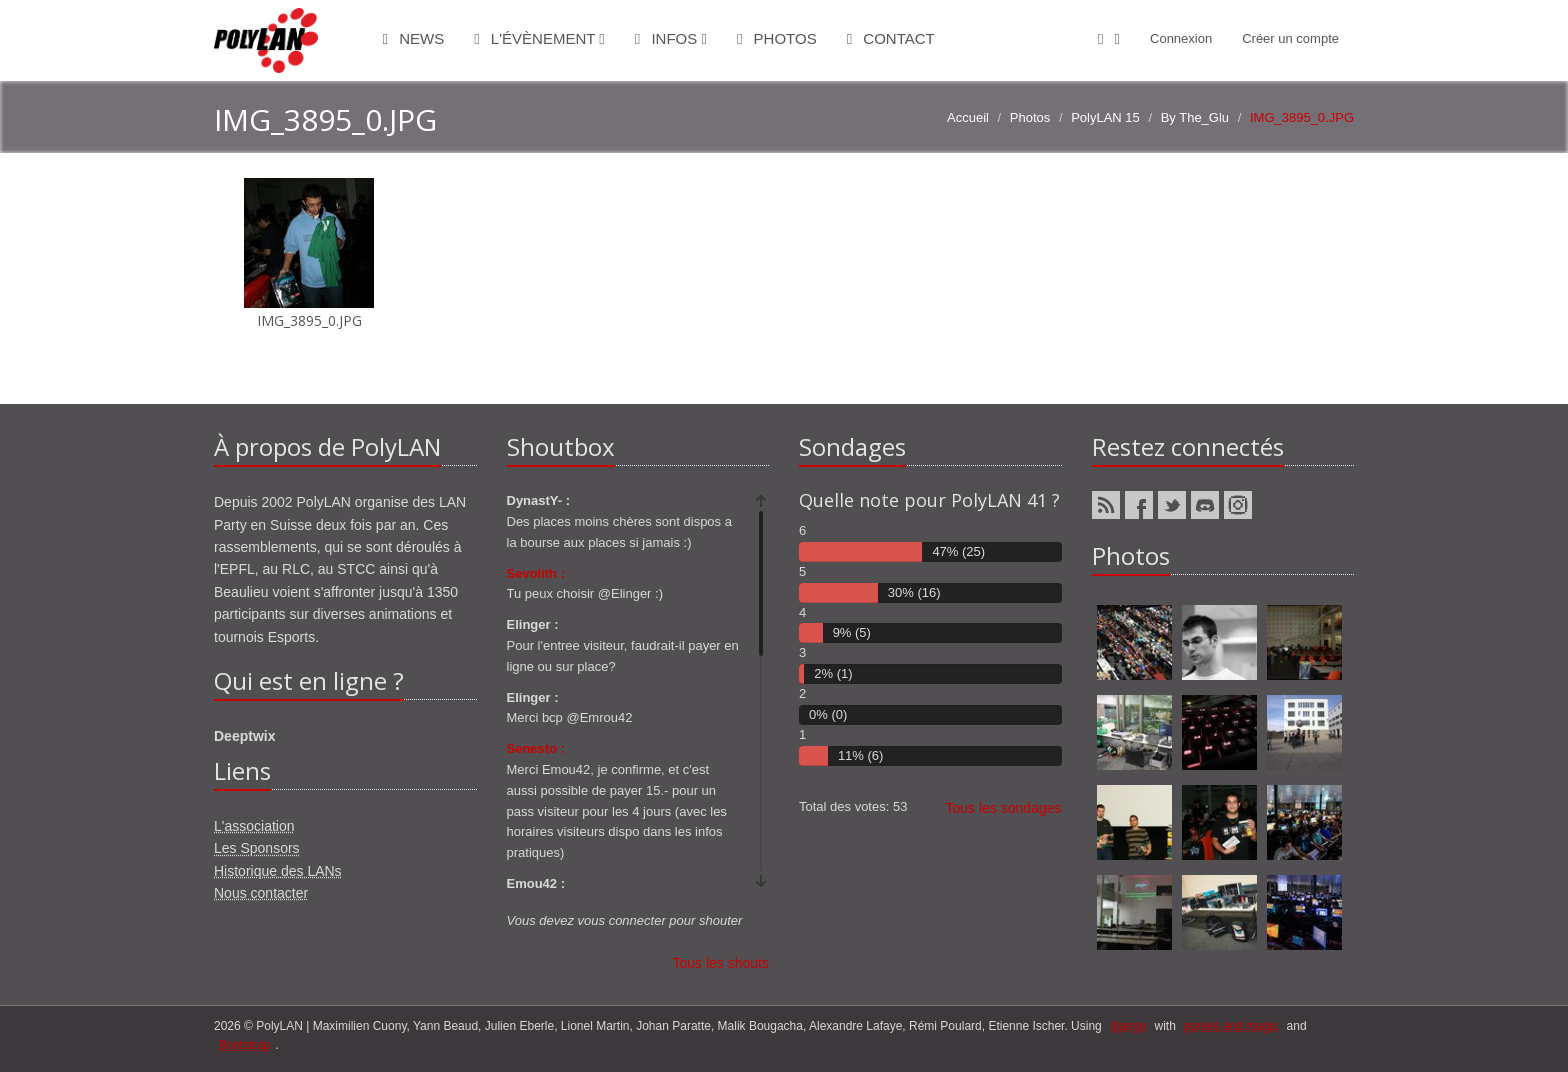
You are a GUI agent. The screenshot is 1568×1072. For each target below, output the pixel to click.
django (1128, 1026)
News (414, 38)
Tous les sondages (1004, 808)
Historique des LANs (278, 871)
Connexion (1181, 38)
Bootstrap (244, 1045)
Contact (891, 38)
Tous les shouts (721, 963)
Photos (777, 38)
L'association (254, 826)
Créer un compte (1290, 38)
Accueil (968, 117)
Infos (671, 38)
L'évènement (539, 38)
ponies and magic (1231, 1026)
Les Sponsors (257, 848)
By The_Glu (1195, 117)
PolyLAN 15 (1105, 117)
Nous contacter (261, 893)
